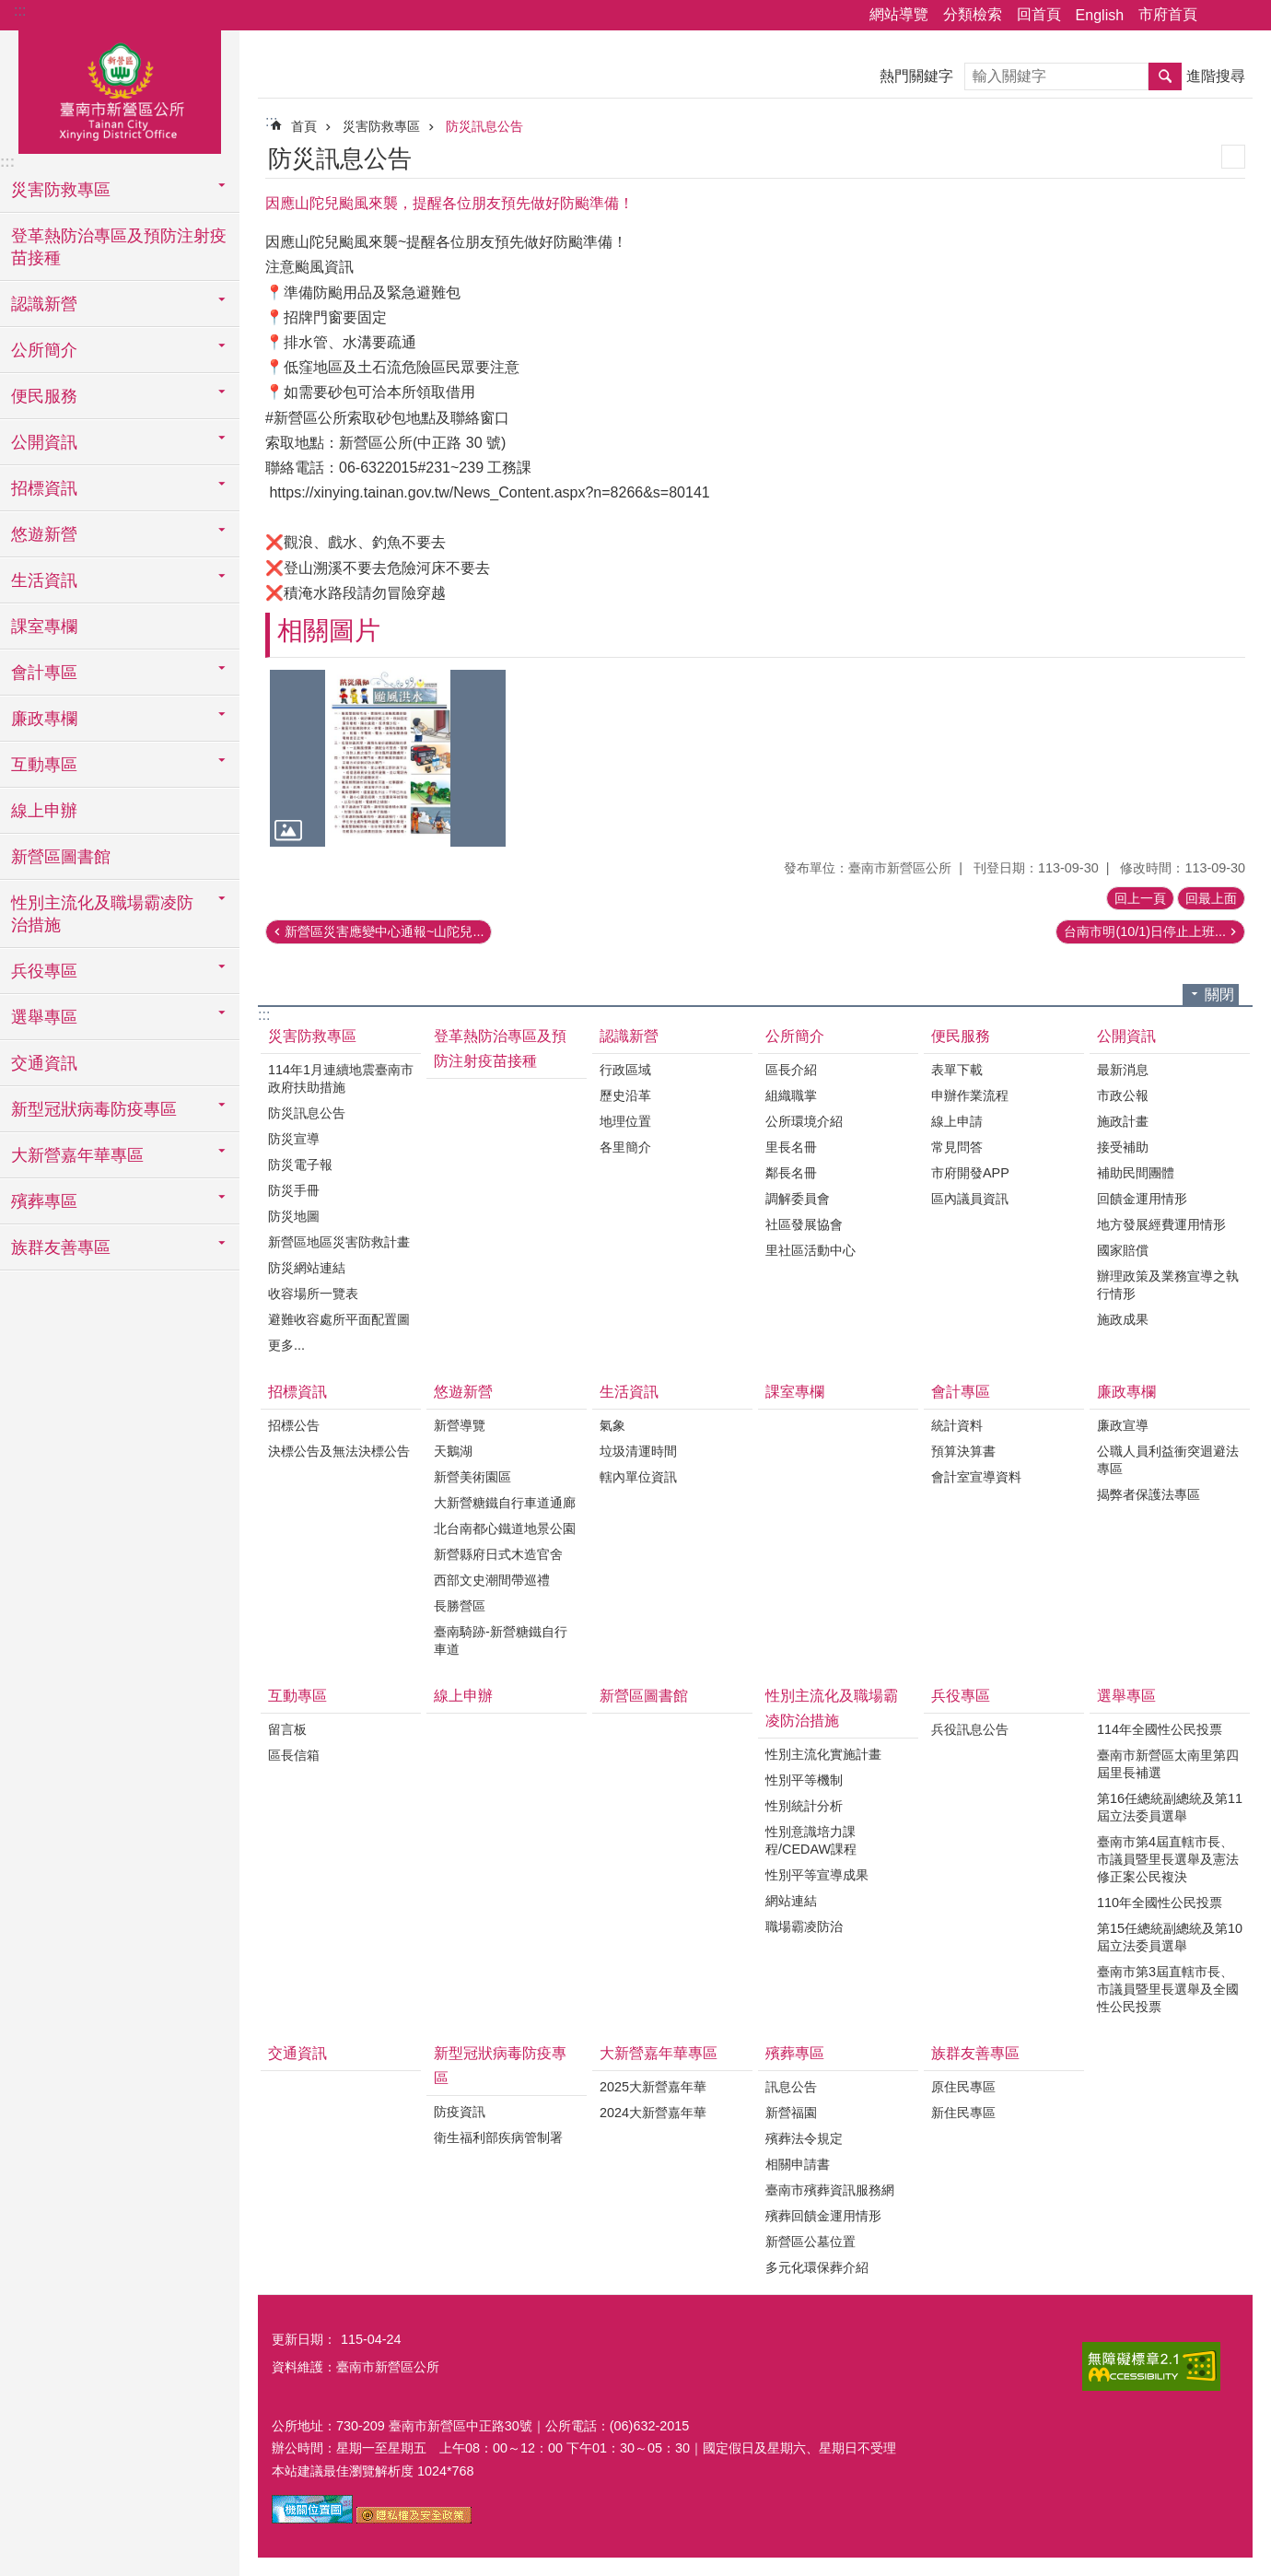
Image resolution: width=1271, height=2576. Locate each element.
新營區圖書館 (61, 857)
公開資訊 (1126, 1036)
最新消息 (1123, 1069)
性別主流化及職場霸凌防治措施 (831, 1708)
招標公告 (294, 1425)
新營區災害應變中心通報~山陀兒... (384, 931)
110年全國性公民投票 (1159, 1902)
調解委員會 (797, 1198)
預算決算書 (963, 1451)
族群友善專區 (975, 2053)
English (1100, 15)
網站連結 (791, 1900)
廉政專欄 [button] (44, 718)
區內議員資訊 (970, 1198)
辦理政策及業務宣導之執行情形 (1168, 1285)
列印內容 (1233, 157)
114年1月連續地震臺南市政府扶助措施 (341, 1078)
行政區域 (625, 1069)
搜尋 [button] (1165, 76)
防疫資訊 (459, 2111)
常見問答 (957, 1147)
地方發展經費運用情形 (1161, 1224)
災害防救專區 (381, 126)
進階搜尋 (1215, 76)
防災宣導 (294, 1138)
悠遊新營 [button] (44, 534)
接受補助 (1123, 1147)
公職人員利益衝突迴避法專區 (1168, 1460)
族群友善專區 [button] (61, 1247)
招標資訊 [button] (44, 488)
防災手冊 (294, 1190)
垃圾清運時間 (638, 1451)
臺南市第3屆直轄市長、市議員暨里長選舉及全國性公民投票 (1168, 1989)
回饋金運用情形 (1142, 1198)
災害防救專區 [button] (61, 190)
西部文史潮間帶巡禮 (492, 1580)
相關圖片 (328, 630)
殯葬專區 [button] (44, 1201)
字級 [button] (1246, 16)
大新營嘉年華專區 (658, 2053)
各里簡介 (625, 1147)
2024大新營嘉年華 (653, 2112)
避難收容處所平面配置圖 (339, 1319)
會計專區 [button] (44, 672)
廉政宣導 (1123, 1425)
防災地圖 (294, 1216)
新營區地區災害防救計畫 (339, 1242)
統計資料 (957, 1425)
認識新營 (629, 1036)
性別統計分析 (804, 1805)
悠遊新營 (463, 1391)
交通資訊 (44, 1063)
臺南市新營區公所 (119, 89)
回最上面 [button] (1211, 898)
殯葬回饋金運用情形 (823, 2215)
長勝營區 (459, 1605)
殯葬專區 (794, 2053)
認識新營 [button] (44, 304)
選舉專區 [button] (44, 1017)
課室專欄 (44, 626)
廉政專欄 (1126, 1391)
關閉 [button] (1219, 994)
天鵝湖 (453, 1451)
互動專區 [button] (44, 764)
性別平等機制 (804, 1780)
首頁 (304, 126)
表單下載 (957, 1069)
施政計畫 (1123, 1121)
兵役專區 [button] (44, 971)
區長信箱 (294, 1755)
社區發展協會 (804, 1224)
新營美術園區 (472, 1476)
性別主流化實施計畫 (823, 1754)
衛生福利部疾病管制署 (498, 2137)
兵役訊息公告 (970, 1729)
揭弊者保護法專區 (1148, 1494)
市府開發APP (970, 1172)
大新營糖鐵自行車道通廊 (505, 1502)
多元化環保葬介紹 (817, 2267)
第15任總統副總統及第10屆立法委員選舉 (1169, 1937)
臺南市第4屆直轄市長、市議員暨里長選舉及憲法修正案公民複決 (1168, 1859)
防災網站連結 (306, 1267)
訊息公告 (791, 2086)
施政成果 (1123, 1319)
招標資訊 (297, 1391)
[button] (388, 758)
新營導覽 (459, 1425)
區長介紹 (791, 1069)
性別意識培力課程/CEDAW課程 (811, 1840)
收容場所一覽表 (313, 1293)
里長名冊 (791, 1147)
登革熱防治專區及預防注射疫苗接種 (119, 247)
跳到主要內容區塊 (9, 9)
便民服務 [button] (44, 396)
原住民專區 (963, 2086)
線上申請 (957, 1121)
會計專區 (960, 1391)
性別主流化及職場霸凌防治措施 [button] (102, 914)
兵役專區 (960, 1696)
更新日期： (304, 2339)
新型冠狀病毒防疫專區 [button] (94, 1109)
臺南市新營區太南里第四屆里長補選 (1168, 1764)
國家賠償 (1123, 1250)
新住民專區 (963, 2112)
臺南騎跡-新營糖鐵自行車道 (500, 1640)
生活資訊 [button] (44, 580)
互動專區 (297, 1696)
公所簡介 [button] (44, 350)
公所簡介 (794, 1036)
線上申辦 (44, 811)
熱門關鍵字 (916, 76)
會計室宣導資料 (976, 1476)
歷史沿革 (625, 1095)
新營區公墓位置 (810, 2241)
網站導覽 (898, 14)
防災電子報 (300, 1164)
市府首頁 (1167, 14)
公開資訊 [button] (44, 442)
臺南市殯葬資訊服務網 (829, 2190)
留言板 (287, 1729)
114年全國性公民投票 (1159, 1729)
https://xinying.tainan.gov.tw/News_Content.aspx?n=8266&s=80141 (489, 492)
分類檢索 (972, 14)
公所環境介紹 (804, 1121)
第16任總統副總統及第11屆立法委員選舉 (1169, 1807)
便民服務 (960, 1036)
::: (20, 10)
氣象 (612, 1425)
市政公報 (1123, 1095)
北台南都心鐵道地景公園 (505, 1528)
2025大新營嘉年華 (653, 2086)
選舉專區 (1126, 1696)
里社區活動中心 (810, 1250)
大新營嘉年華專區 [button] (77, 1155)
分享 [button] (1220, 16)
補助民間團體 (1135, 1172)
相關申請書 (797, 2164)
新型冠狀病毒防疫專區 (500, 2065)
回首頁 (1039, 14)
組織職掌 (791, 1095)
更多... (286, 1345)
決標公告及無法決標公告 (339, 1451)
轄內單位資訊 (638, 1476)
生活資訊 (629, 1391)
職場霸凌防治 (804, 1926)
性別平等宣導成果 (817, 1875)
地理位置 (625, 1121)
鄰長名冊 (791, 1172)
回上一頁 (1140, 898)
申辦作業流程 (970, 1095)
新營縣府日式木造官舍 (498, 1554)
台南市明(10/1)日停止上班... (1145, 931)
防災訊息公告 (484, 126)
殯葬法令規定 (804, 2138)
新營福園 (791, 2112)
